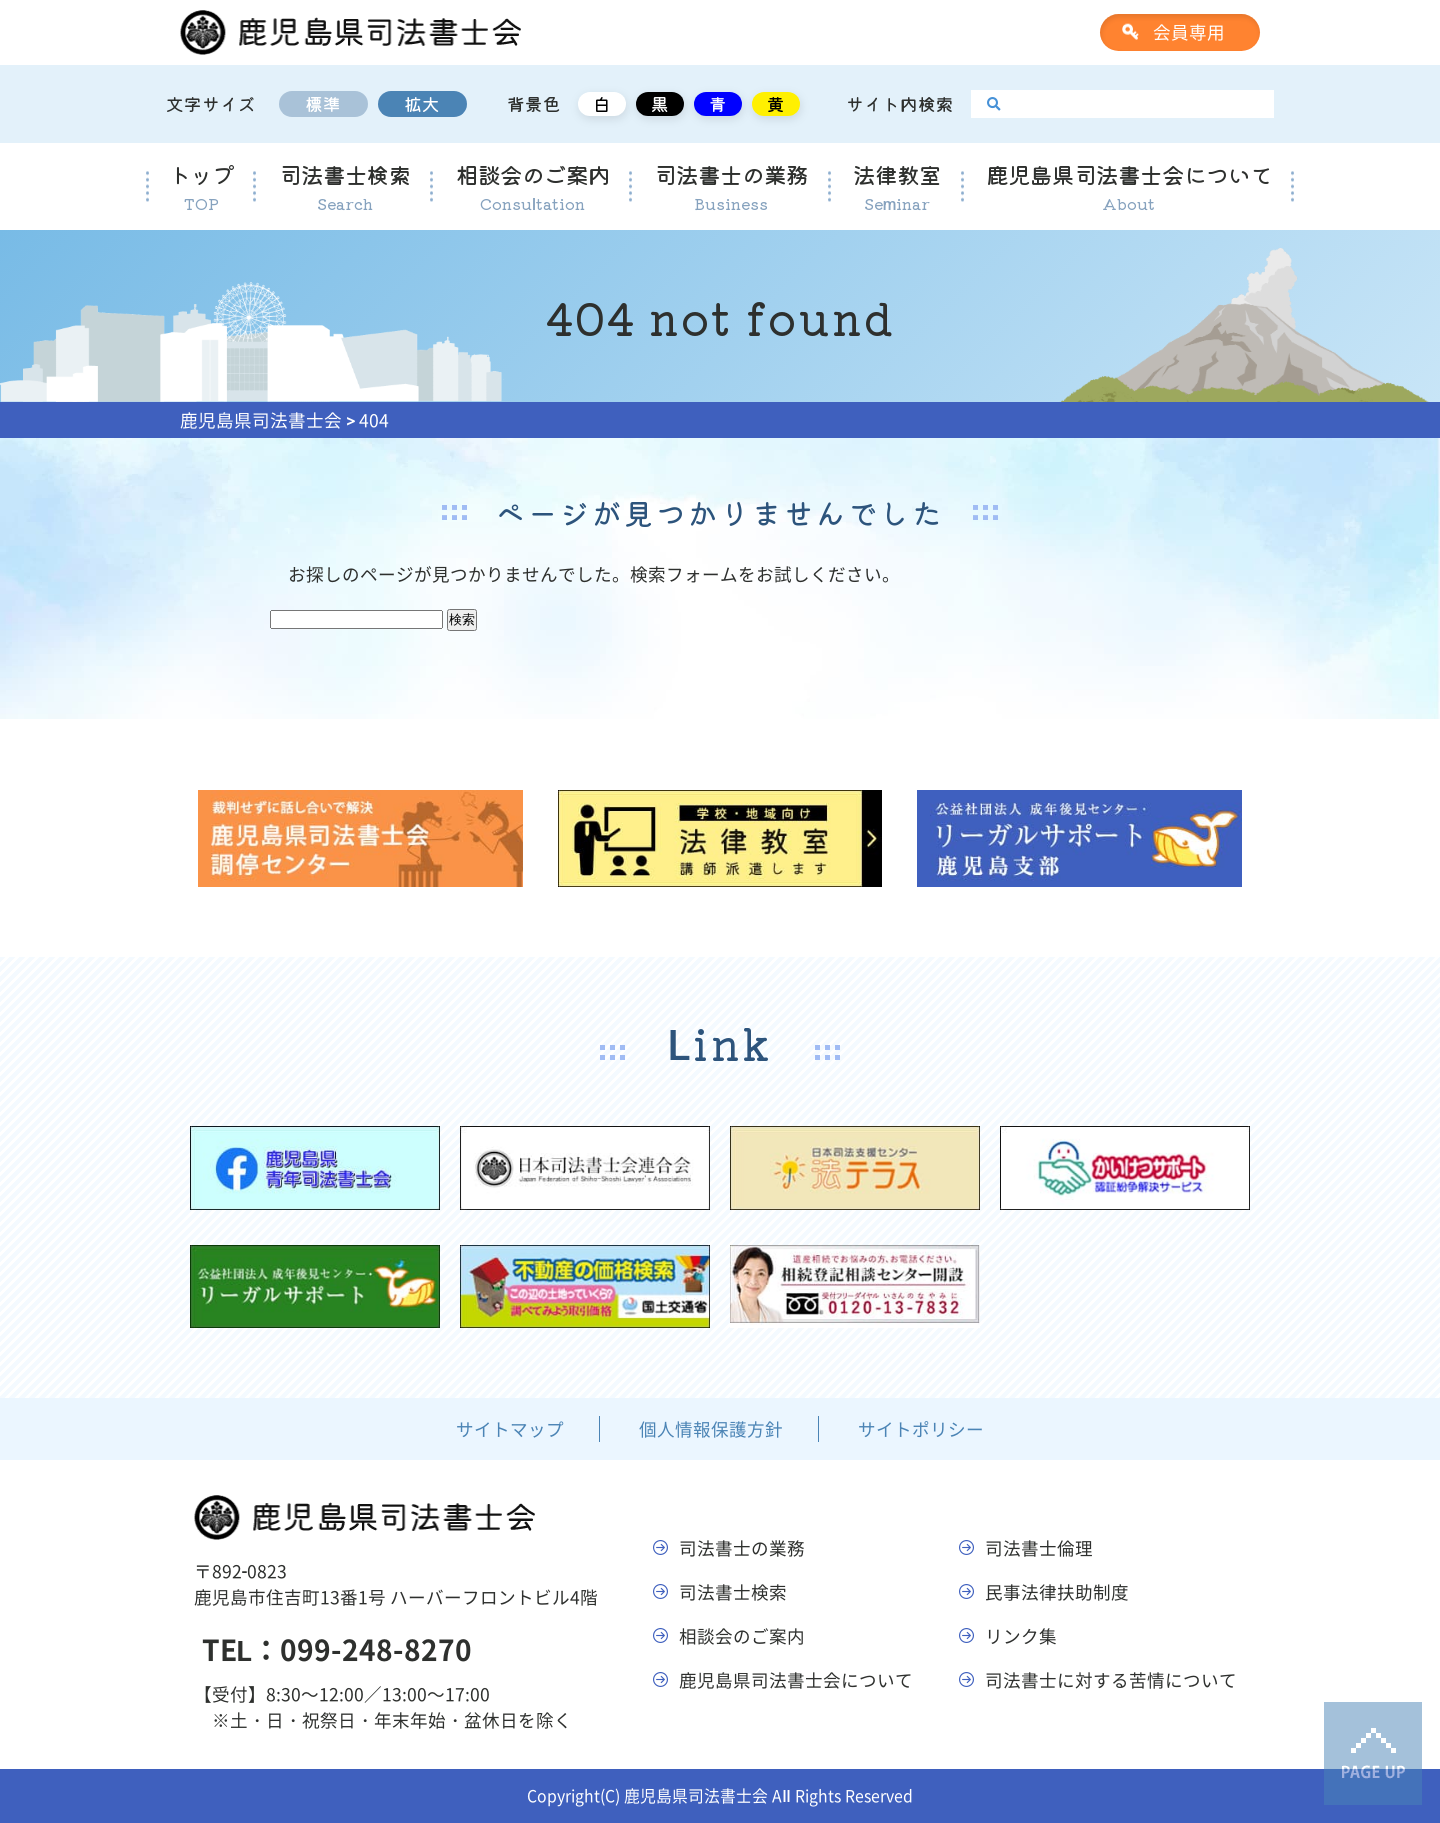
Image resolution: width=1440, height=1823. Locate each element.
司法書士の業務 (731, 186)
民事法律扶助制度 (1057, 1592)
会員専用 (1189, 32)
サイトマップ (510, 1429)
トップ (201, 186)
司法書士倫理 (1039, 1548)
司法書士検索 (345, 186)
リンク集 (1021, 1636)
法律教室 (897, 186)
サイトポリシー (921, 1429)
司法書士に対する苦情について (1111, 1680)
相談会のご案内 (533, 186)
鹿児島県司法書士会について (1129, 186)
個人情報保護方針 (711, 1429)
